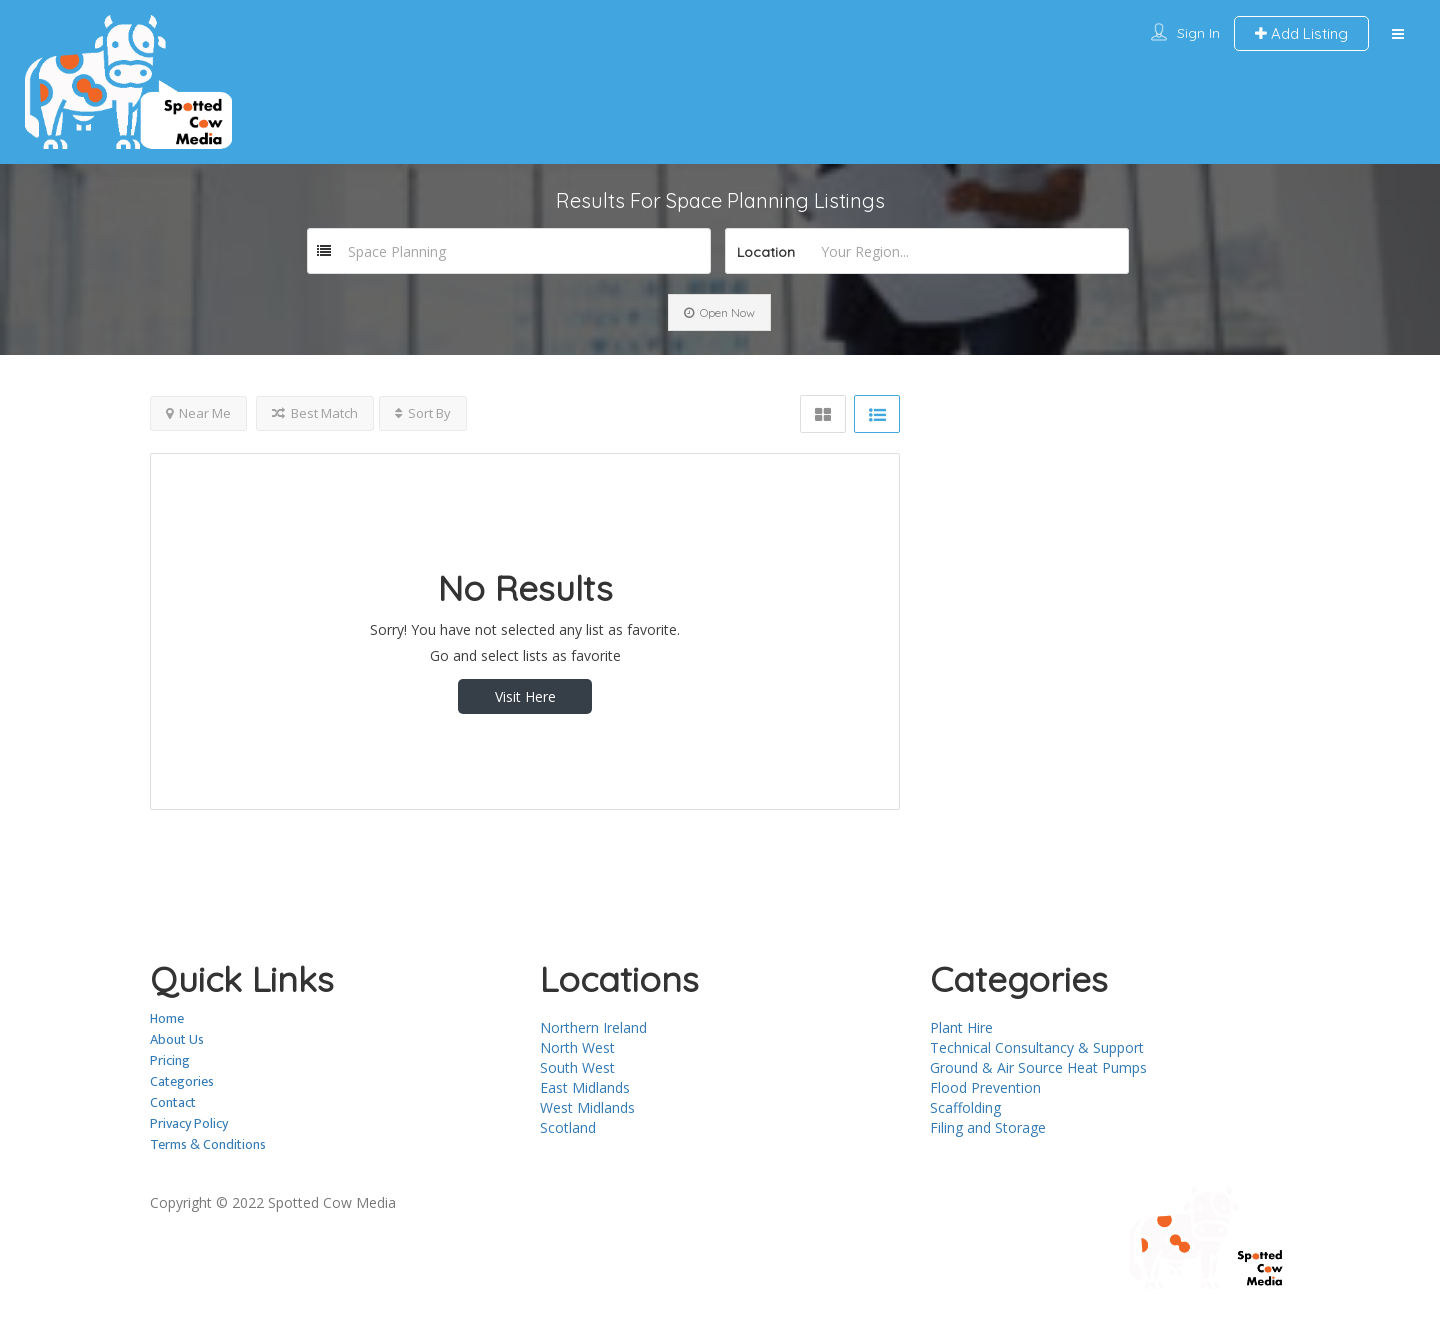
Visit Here (525, 696)
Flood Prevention (985, 1087)
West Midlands (587, 1107)
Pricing (170, 1060)
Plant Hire (961, 1027)
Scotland (568, 1127)
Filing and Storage (988, 1127)
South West (577, 1067)
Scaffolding (965, 1107)
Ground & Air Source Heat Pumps (1038, 1067)
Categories (182, 1081)
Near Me (198, 413)
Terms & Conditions (208, 1144)
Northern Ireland (593, 1027)
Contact (173, 1102)
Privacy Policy (189, 1123)
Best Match (315, 413)
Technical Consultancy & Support (1037, 1047)
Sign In (1198, 33)
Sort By (423, 413)
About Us (177, 1039)
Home (167, 1018)
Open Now (719, 312)
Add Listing (1301, 33)
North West (577, 1047)
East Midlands (585, 1087)
